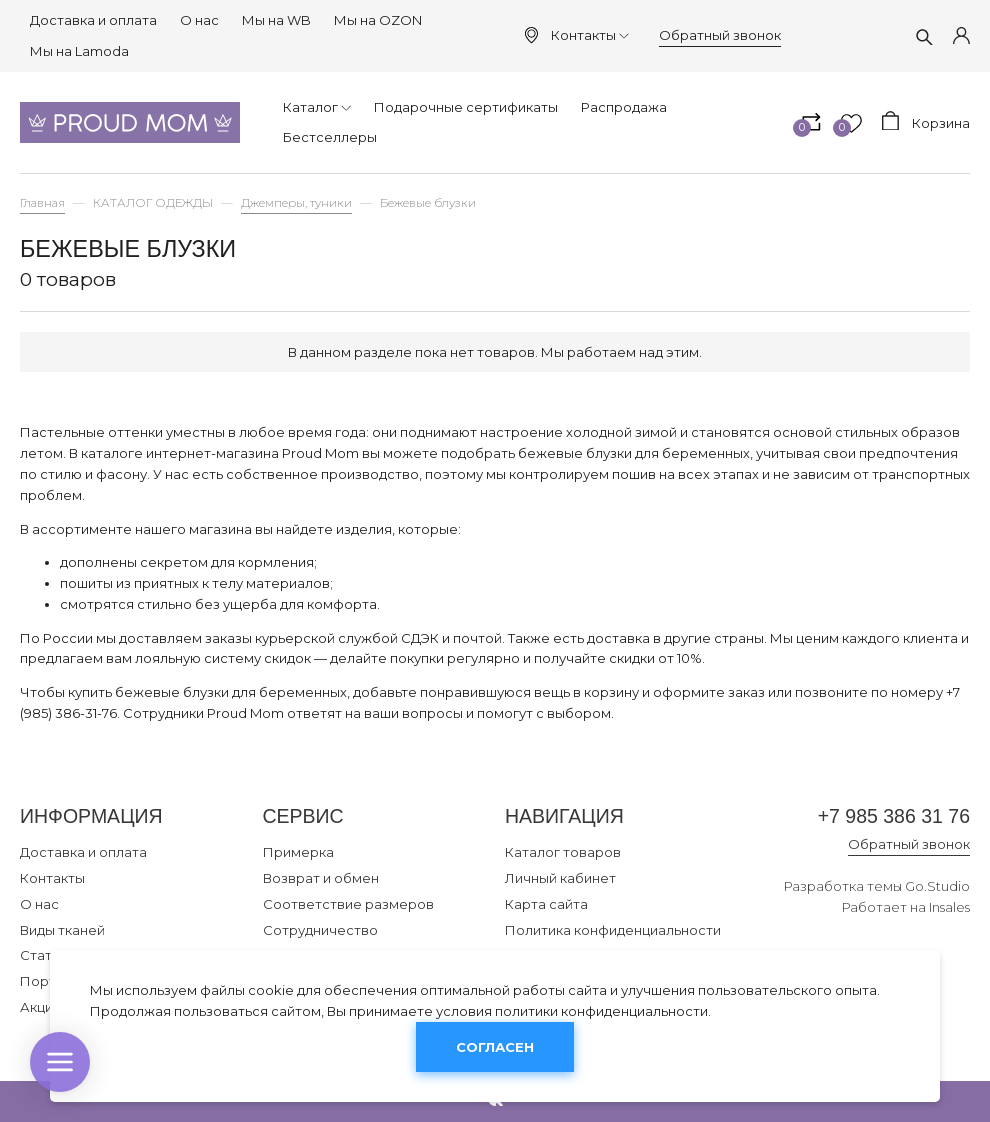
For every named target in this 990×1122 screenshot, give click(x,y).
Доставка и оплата (93, 20)
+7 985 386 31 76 (894, 816)
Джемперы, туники (296, 203)
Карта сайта (546, 904)
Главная (42, 203)
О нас (199, 20)
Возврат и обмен (321, 878)
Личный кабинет (560, 878)
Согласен (495, 1047)
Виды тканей (62, 930)
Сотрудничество (320, 930)
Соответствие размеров (348, 904)
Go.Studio (937, 886)
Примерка (298, 852)
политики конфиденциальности (601, 1011)
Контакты (590, 35)
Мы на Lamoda (79, 51)
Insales (949, 907)
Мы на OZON (378, 20)
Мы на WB (276, 20)
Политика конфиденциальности (613, 930)
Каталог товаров (563, 852)
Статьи (43, 955)
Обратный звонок (720, 35)
